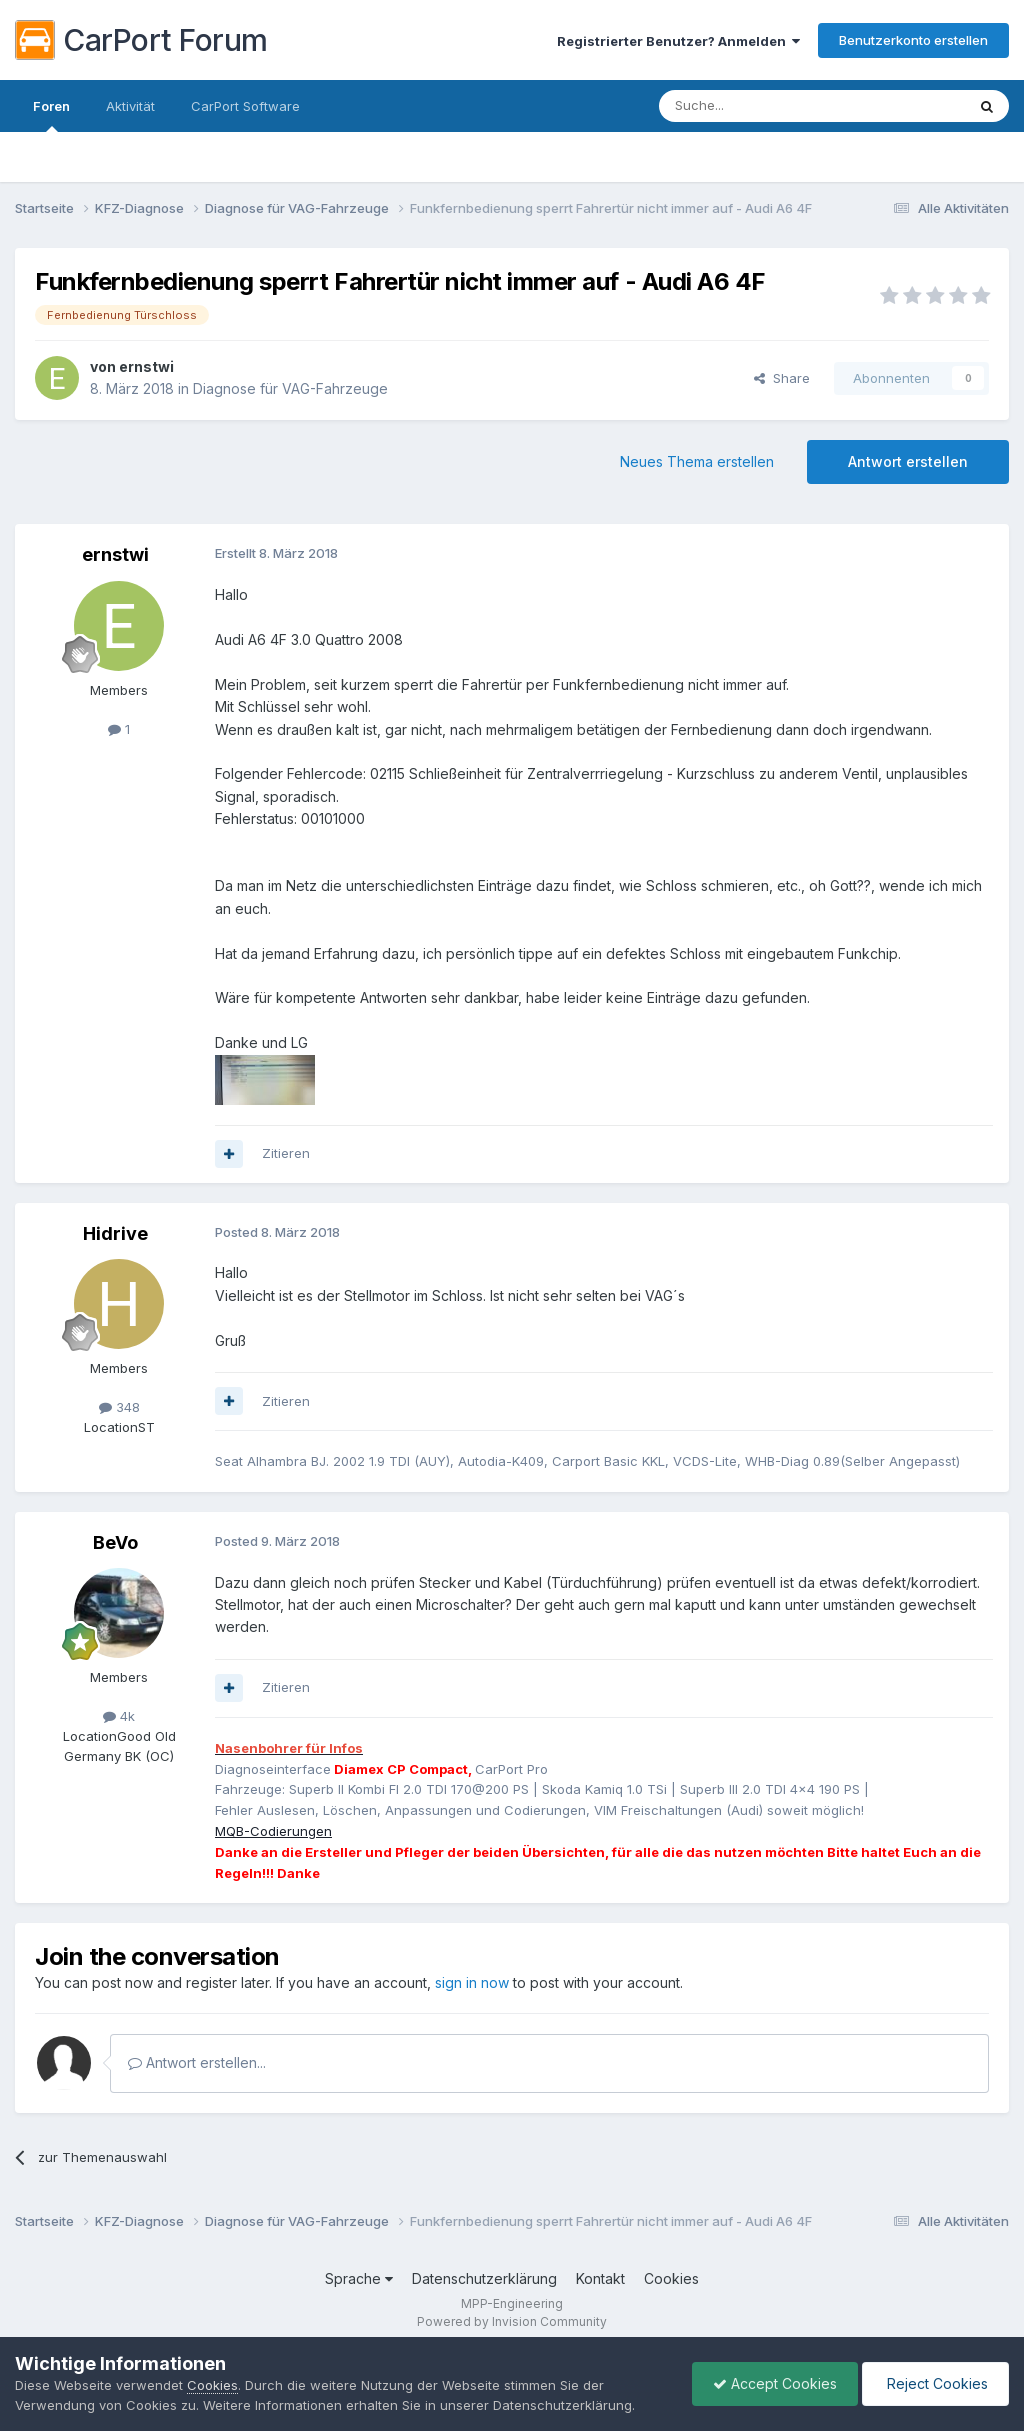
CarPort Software (245, 106)
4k (119, 1716)
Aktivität (130, 106)
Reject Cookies (935, 2383)
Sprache (359, 2278)
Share (782, 378)
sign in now (472, 1982)
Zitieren (286, 1153)
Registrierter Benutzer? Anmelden (678, 41)
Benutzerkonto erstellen (913, 40)
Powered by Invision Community (512, 2321)
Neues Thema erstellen (697, 461)
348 (119, 1407)
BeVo (115, 1542)
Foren (51, 115)
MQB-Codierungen (273, 1831)
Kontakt (600, 2278)
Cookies (671, 2278)
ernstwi (146, 366)
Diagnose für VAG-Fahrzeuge (290, 388)
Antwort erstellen (908, 461)
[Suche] (761, 106)
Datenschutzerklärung (484, 2278)
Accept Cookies (775, 2383)
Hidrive (115, 1233)
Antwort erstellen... (197, 2062)
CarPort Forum (141, 40)
